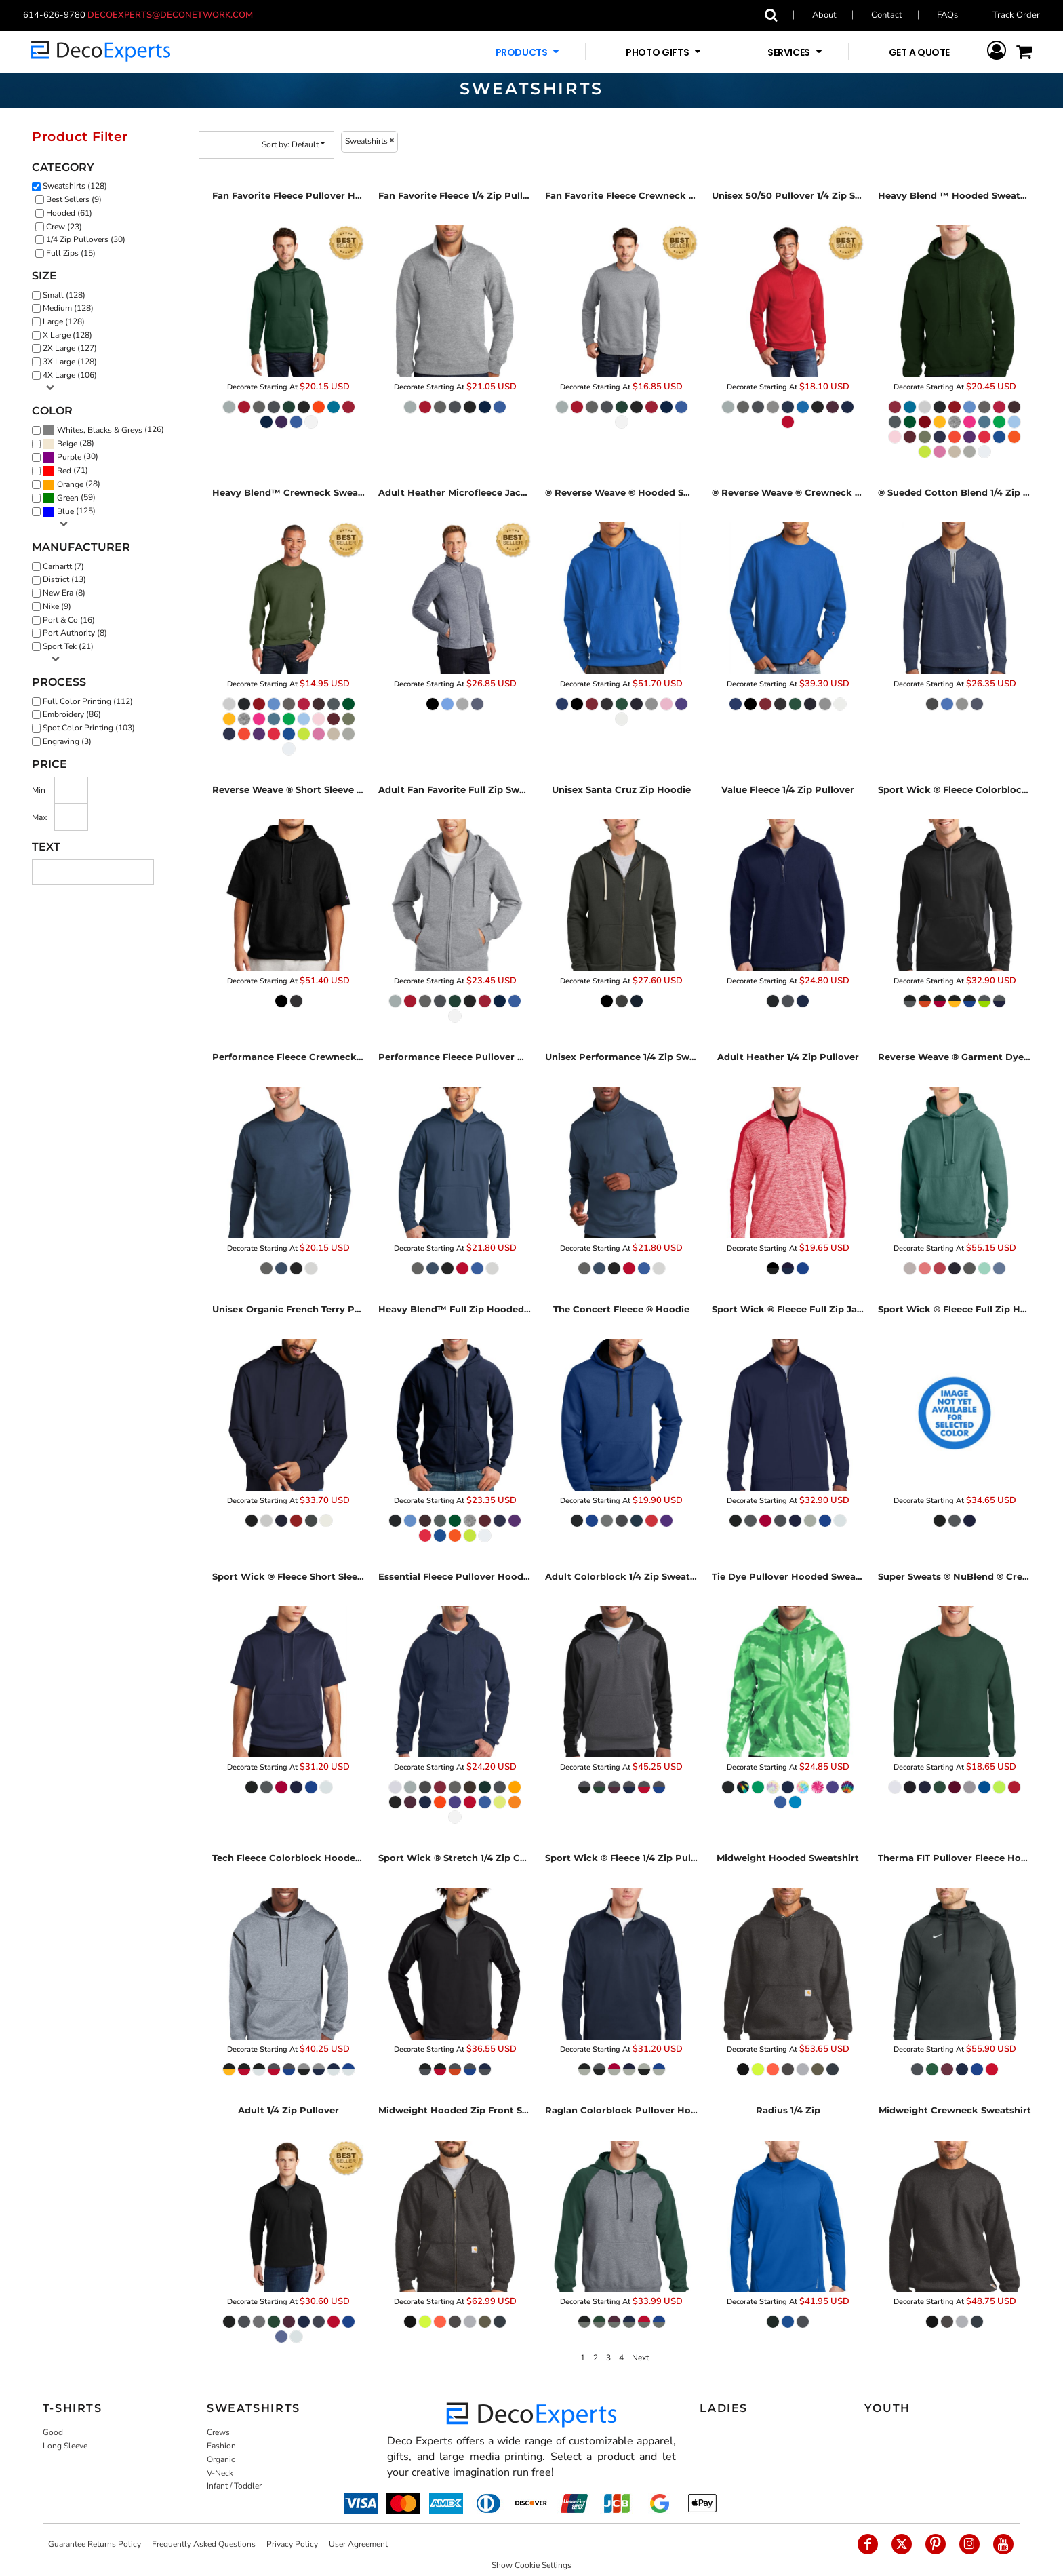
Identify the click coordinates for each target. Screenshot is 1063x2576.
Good (53, 2432)
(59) (69, 498)
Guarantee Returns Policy (94, 2544)
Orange (70, 484)
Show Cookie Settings (531, 2565)
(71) (65, 470)
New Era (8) (64, 592)
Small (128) (64, 295)
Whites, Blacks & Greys (99, 430)
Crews (218, 2432)
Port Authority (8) (75, 632)
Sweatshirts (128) (75, 185)
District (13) (64, 579)
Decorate (242, 387)
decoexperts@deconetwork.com (174, 15)
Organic (221, 2459)
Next (640, 2357)
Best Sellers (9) (74, 199)
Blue (65, 511)
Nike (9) (57, 606)
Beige (67, 443)
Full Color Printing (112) (88, 701)
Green (68, 497)
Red (64, 470)
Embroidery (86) (72, 714)
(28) (68, 443)
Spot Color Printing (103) (89, 727)
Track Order (1016, 15)
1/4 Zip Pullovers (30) (85, 239)
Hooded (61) (69, 213)
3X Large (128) (70, 361)
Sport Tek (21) (68, 646)
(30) (70, 457)
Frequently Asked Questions (204, 2544)
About (824, 15)
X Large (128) (67, 335)
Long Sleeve (65, 2445)
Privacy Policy (292, 2544)
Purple (69, 457)
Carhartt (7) (63, 566)
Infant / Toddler (234, 2485)
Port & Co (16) (69, 619)
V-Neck (220, 2472)
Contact (886, 15)
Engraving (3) (67, 741)
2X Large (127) (70, 348)
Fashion (221, 2445)
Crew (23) (64, 226)
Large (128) (64, 321)
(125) (69, 511)
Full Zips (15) (71, 253)
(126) (103, 430)
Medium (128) (68, 308)
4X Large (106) (70, 375)
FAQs (947, 15)
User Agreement (358, 2544)
